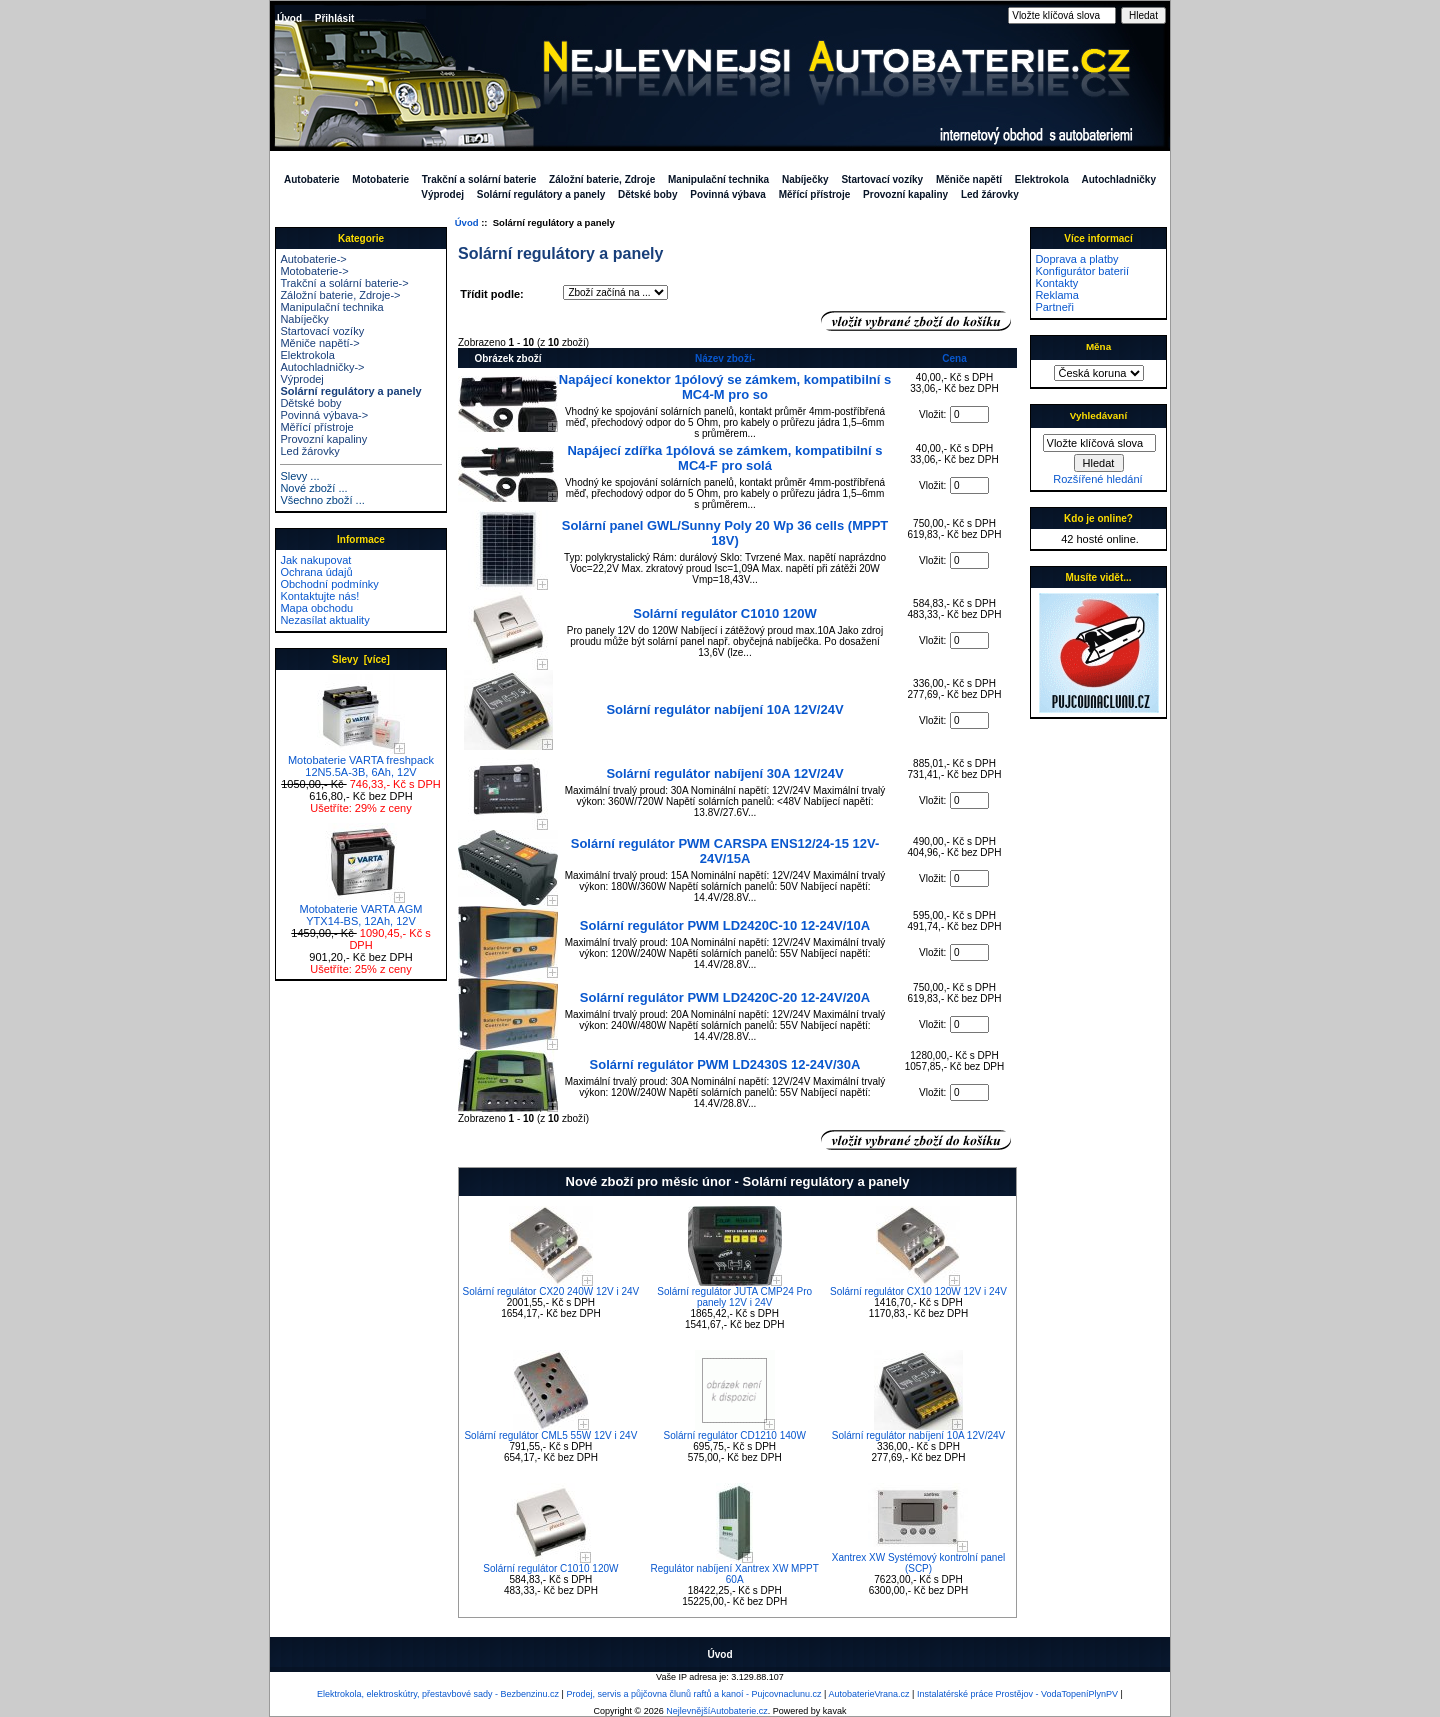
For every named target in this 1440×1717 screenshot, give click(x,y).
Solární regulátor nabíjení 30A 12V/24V (724, 773)
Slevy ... (299, 476)
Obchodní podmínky (329, 584)
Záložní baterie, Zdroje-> (340, 295)
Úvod (289, 18)
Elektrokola (1042, 179)
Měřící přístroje (815, 194)
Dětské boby (647, 194)
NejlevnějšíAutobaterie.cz (717, 1711)
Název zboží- (725, 358)
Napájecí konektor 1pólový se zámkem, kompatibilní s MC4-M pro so (725, 387)
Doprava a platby (1076, 259)
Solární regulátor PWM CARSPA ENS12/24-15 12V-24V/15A (725, 851)
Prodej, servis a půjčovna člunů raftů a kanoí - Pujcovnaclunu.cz (693, 1694)
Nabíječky (805, 179)
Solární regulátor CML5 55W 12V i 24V (550, 1435)
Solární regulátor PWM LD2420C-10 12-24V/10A (725, 925)
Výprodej (442, 194)
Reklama (1056, 295)
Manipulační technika (718, 179)
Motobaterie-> (314, 271)
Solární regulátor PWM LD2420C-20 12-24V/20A (725, 997)
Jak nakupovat (315, 560)
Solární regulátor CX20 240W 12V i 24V (551, 1291)
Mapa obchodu (316, 608)
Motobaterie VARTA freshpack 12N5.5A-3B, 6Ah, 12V (361, 761)
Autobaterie (312, 179)
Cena (954, 358)
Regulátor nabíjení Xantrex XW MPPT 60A (734, 1574)
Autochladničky (1119, 179)
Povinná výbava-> (324, 415)
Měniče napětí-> (319, 343)
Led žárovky (990, 194)
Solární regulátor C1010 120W (725, 613)
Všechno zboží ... (322, 500)
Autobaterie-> (313, 259)
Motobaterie (380, 179)
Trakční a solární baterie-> (344, 283)
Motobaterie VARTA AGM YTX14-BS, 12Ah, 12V (361, 910)
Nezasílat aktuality (324, 620)
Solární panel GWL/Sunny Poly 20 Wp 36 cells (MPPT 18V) (725, 533)
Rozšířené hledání (1097, 479)
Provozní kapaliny (905, 194)
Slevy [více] (361, 659)
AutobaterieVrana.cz (868, 1694)
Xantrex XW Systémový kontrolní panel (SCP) (918, 1563)
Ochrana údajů (316, 572)
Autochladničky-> (322, 367)
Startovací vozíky (882, 179)
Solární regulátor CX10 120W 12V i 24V (918, 1291)
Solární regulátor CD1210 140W (735, 1435)
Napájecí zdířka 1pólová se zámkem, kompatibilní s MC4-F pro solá (724, 458)
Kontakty (1056, 283)
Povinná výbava (728, 194)
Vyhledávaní (1098, 415)
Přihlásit (334, 18)
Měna (1098, 346)
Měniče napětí (969, 179)
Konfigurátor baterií (1082, 271)
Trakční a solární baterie (479, 179)
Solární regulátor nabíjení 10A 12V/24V (724, 709)
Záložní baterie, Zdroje (602, 179)
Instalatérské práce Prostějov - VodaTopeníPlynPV (1017, 1694)
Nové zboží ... (313, 488)
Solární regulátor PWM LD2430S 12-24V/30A (725, 1064)
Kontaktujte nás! (319, 596)
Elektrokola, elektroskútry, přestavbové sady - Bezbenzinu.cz (438, 1694)
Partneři (1054, 307)
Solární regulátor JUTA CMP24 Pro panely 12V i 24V (734, 1297)
